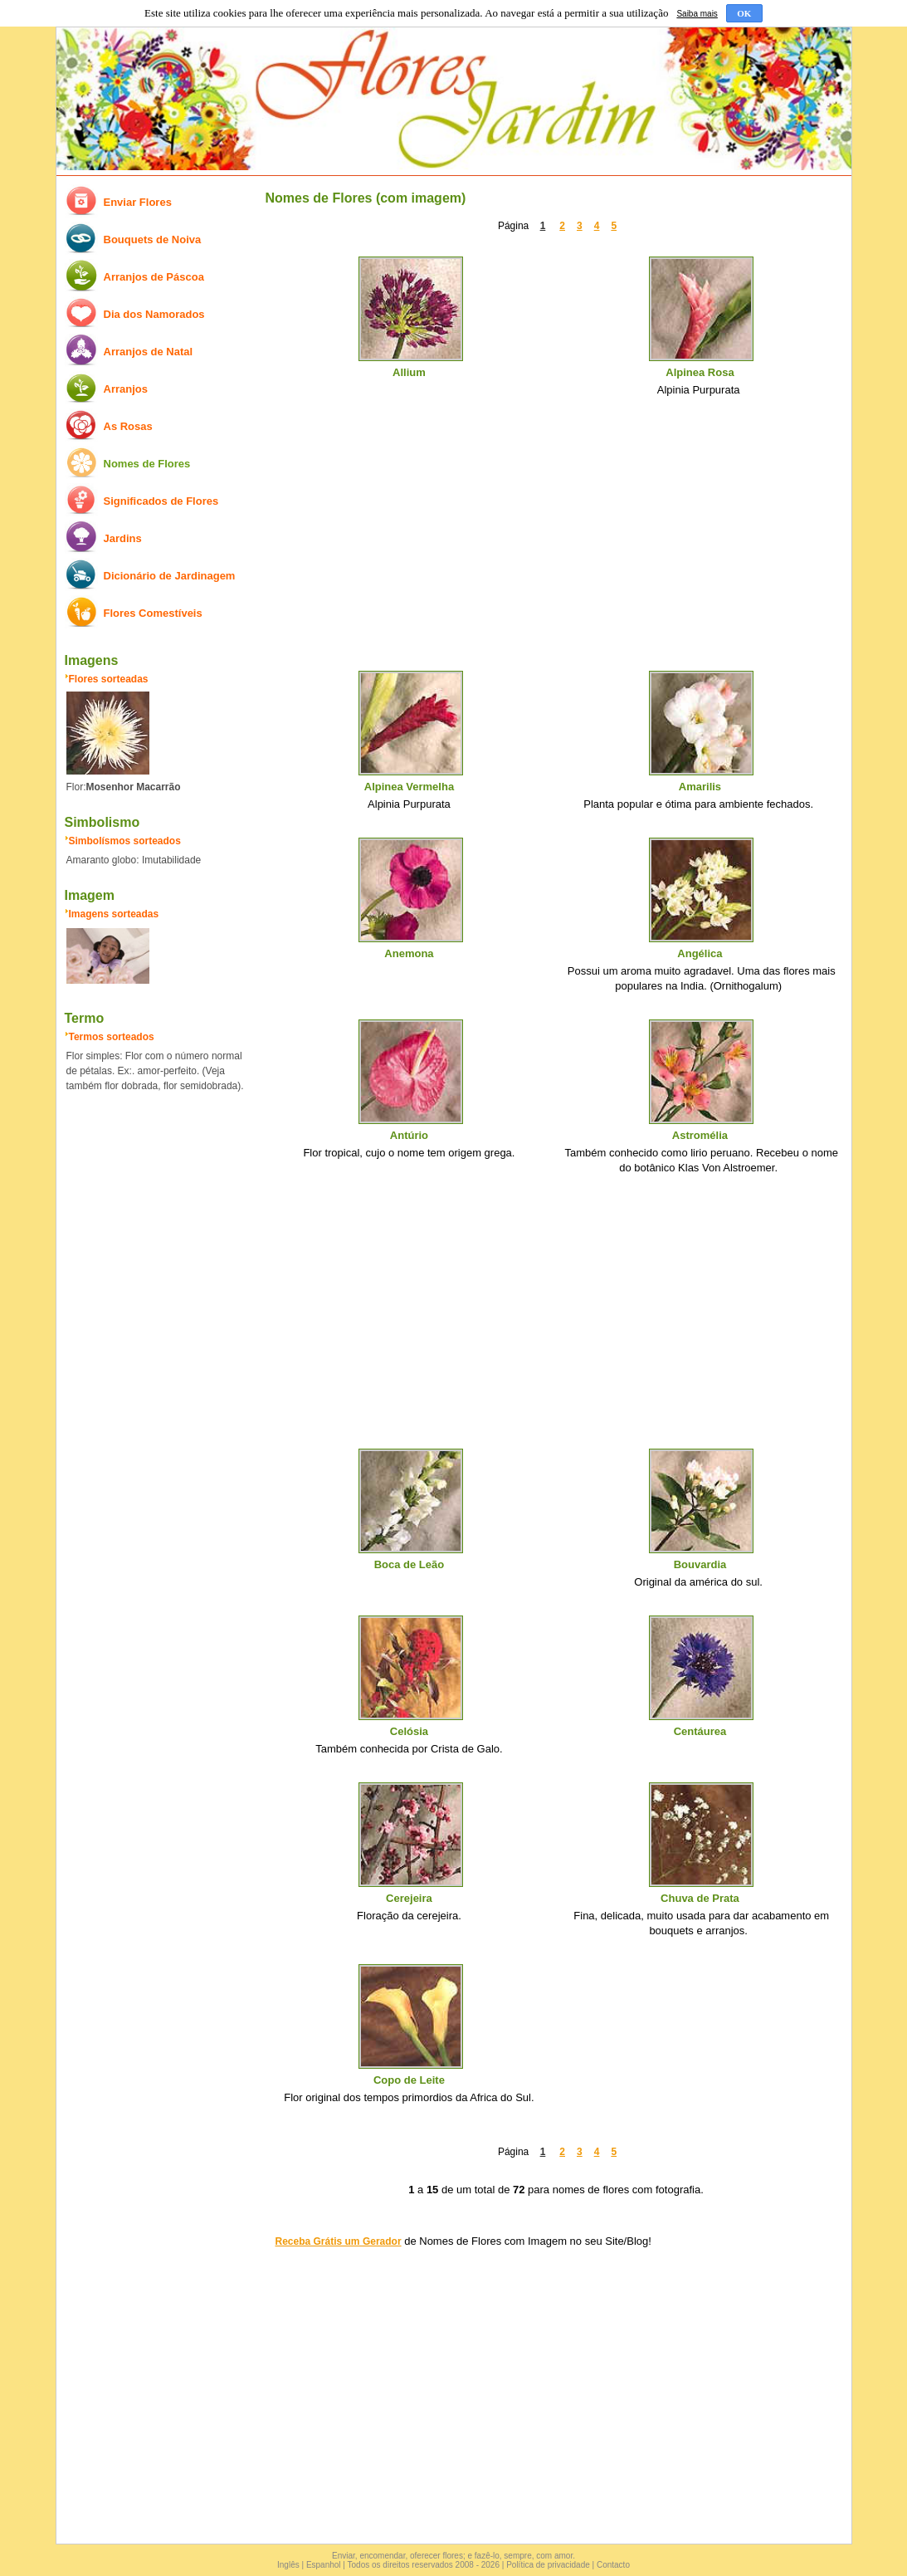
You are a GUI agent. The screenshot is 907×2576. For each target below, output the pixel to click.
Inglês (288, 2564)
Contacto (613, 2564)
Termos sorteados (111, 1037)
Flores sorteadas (109, 679)
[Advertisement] (556, 539)
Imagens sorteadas (114, 914)
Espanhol (323, 2564)
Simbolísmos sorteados (125, 841)
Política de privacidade (548, 2564)
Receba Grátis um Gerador (339, 2241)
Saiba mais (696, 13)
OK (744, 13)
